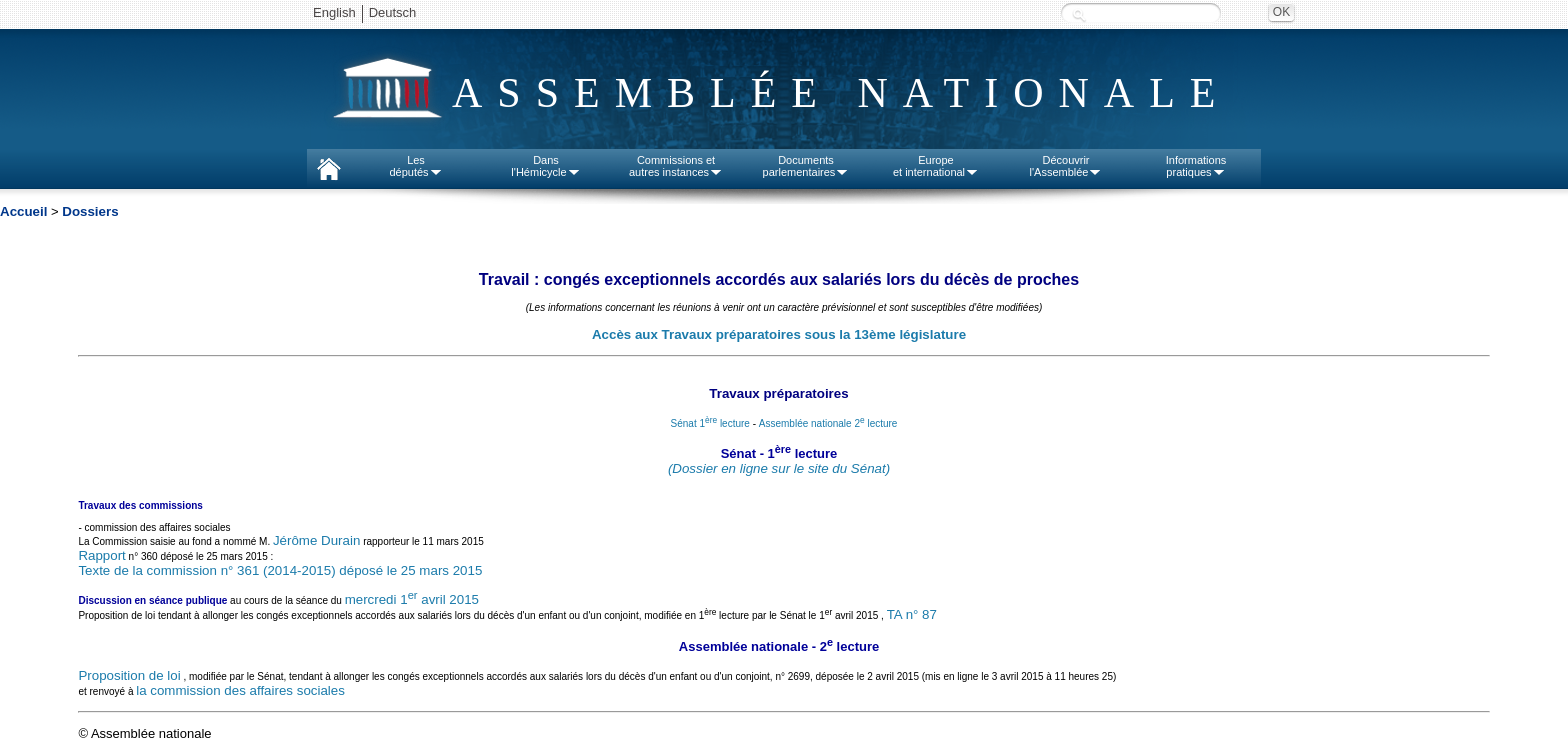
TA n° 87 (912, 615)
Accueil (23, 211)
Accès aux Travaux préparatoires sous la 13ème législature (779, 334)
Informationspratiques (1196, 166)
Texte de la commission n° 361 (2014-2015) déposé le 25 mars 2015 (280, 570)
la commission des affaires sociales (240, 690)
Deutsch (393, 12)
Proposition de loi (129, 675)
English (334, 12)
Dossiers (90, 211)
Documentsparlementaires (806, 166)
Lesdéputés (415, 166)
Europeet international (936, 166)
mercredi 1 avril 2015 (412, 599)
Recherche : (1079, 14)
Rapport (101, 555)
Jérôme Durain (316, 540)
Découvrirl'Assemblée (1066, 166)
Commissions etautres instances (676, 166)
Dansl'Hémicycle (545, 166)
